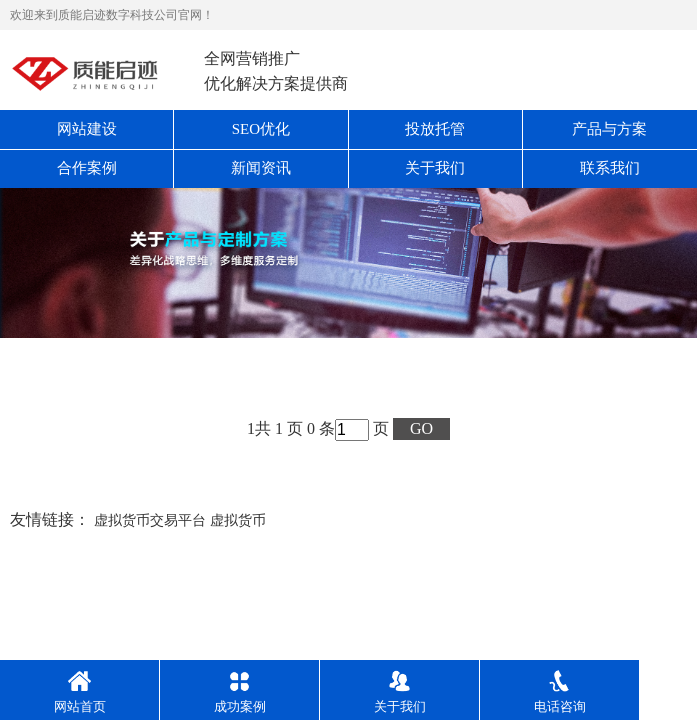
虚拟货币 (238, 520)
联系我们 (610, 168)
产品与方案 (609, 129)
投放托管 (435, 129)
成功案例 (240, 692)
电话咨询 (560, 692)
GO (421, 428)
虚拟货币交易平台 (150, 520)
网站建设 (87, 129)
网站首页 (80, 692)
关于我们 (435, 168)
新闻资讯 (261, 168)
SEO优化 (261, 129)
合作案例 (87, 168)
